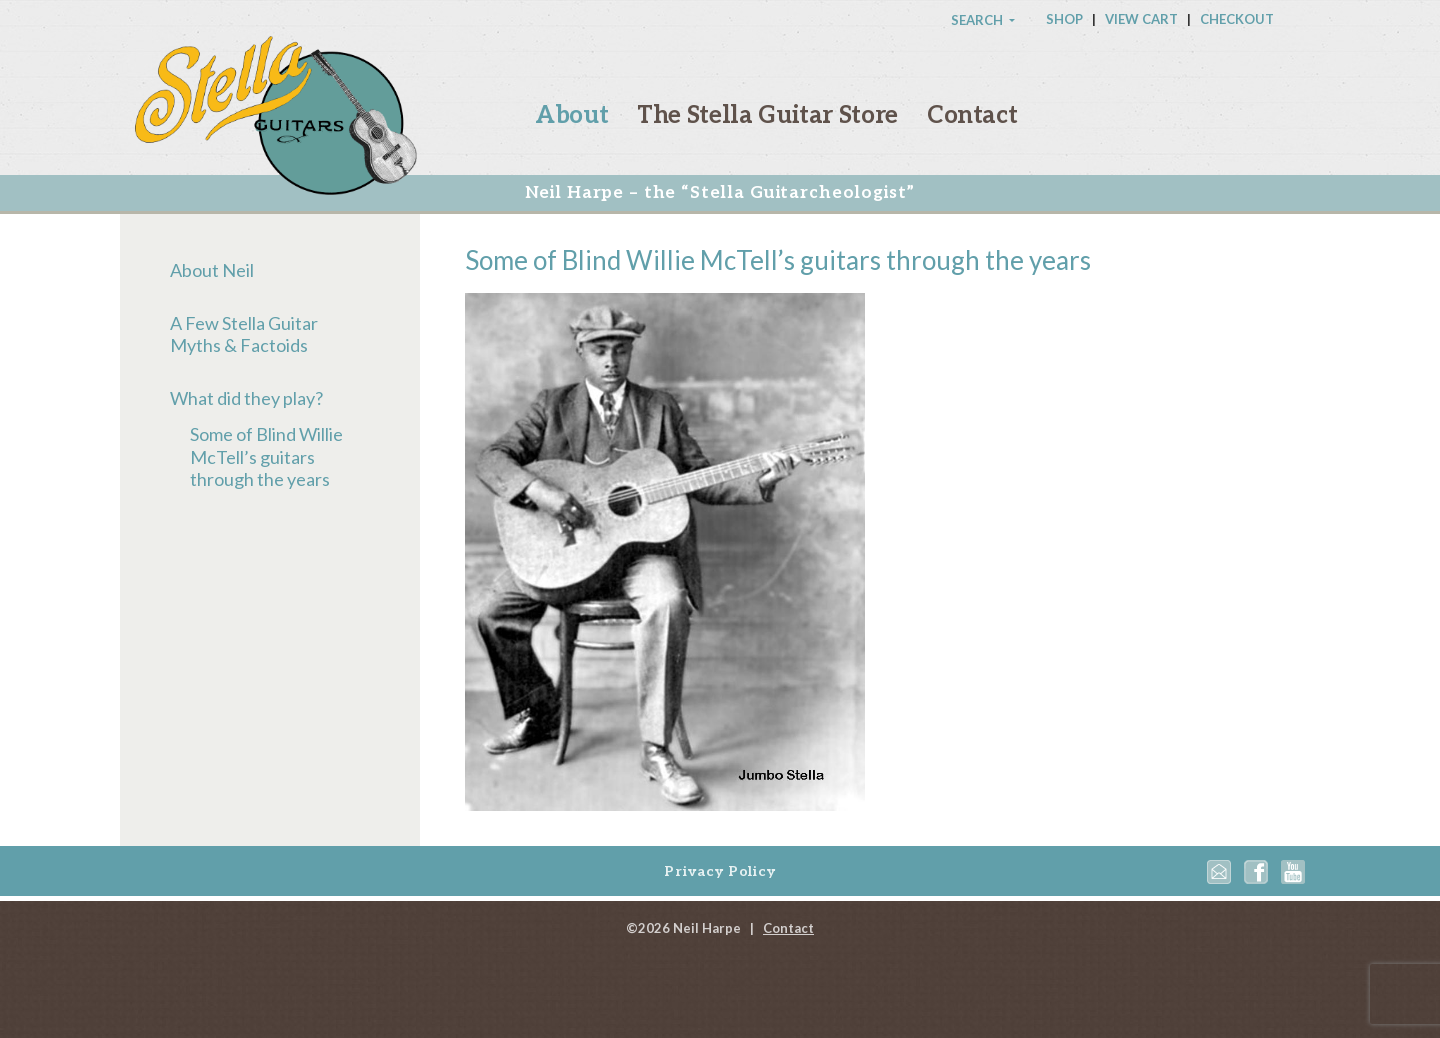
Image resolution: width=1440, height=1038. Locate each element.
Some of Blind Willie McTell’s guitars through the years (266, 456)
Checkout (1237, 19)
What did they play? (246, 398)
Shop (1064, 19)
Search (978, 20)
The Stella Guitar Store (767, 115)
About (571, 115)
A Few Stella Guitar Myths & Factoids (244, 334)
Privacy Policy (719, 871)
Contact (972, 115)
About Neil (212, 270)
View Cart (1141, 19)
